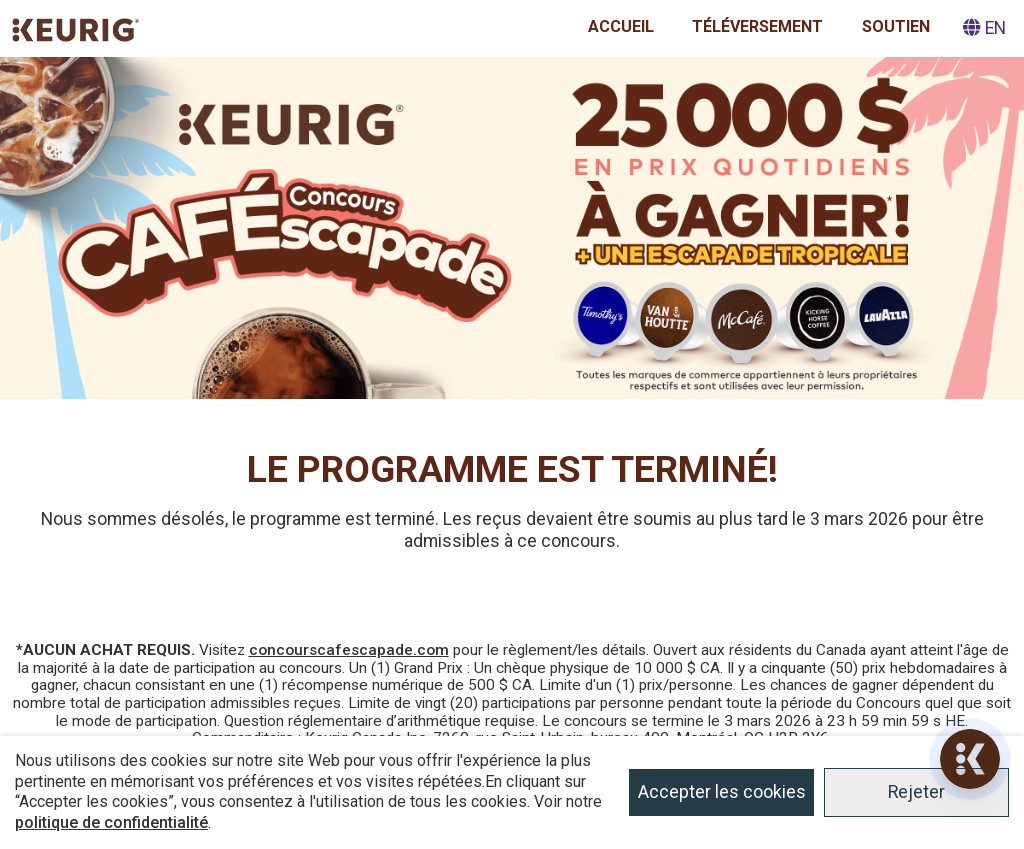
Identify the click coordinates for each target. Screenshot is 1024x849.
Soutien (896, 26)
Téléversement (757, 26)
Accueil (621, 26)
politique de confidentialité (111, 822)
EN (984, 28)
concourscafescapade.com (349, 650)
